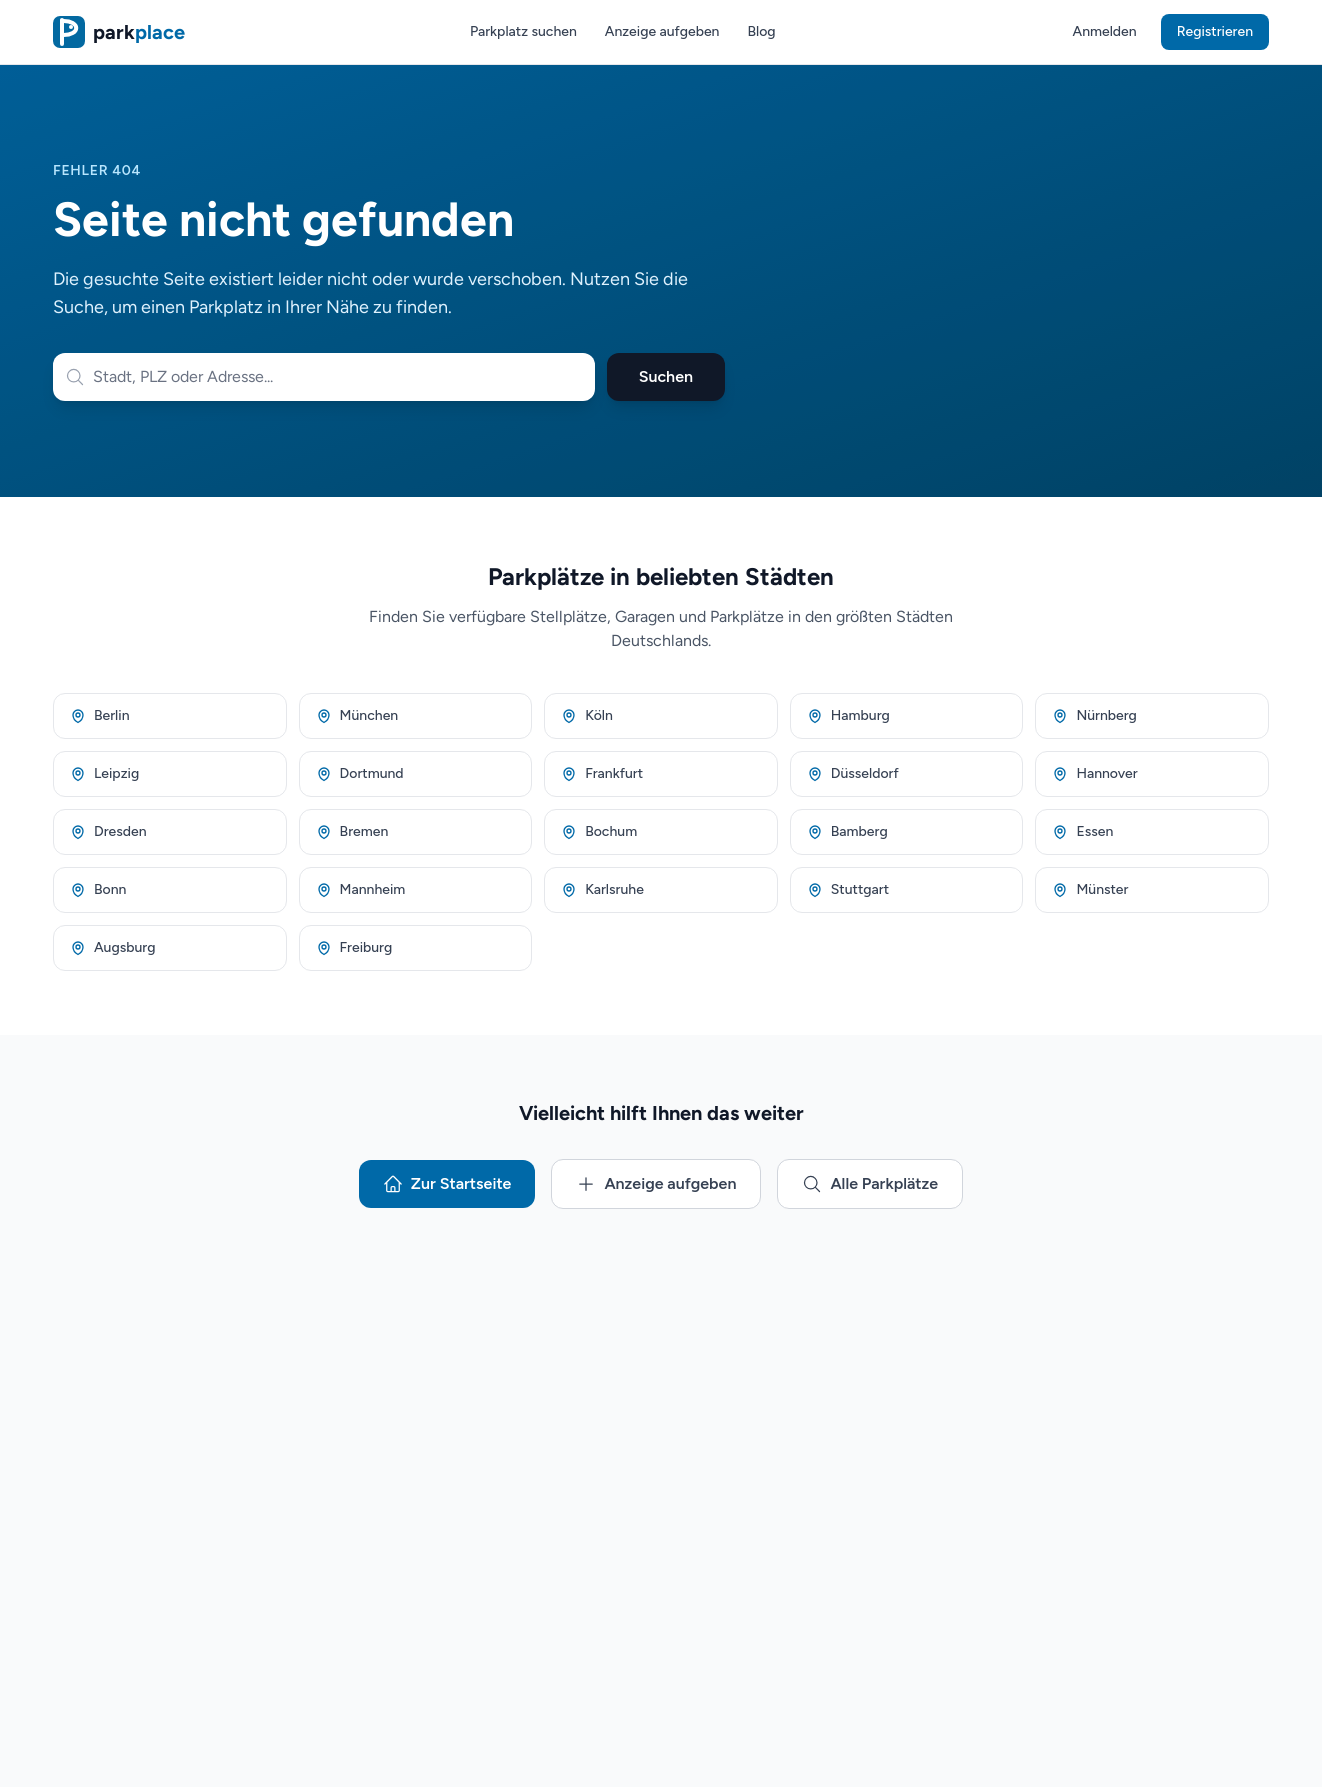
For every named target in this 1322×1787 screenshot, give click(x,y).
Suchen (666, 376)
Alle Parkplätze (870, 1184)
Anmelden (1105, 31)
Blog (761, 31)
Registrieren (1215, 31)
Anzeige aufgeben (662, 31)
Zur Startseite (447, 1184)
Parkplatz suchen (523, 31)
